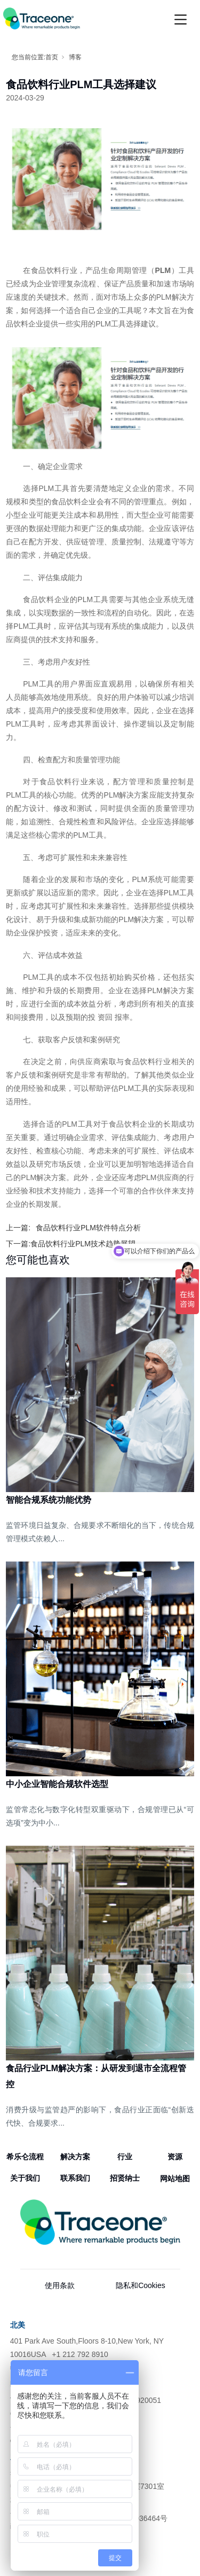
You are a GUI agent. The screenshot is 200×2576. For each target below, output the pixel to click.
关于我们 (25, 2178)
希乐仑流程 (25, 2156)
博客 (75, 57)
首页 (51, 57)
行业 (124, 2156)
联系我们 (75, 2178)
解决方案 (75, 2156)
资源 (174, 2156)
